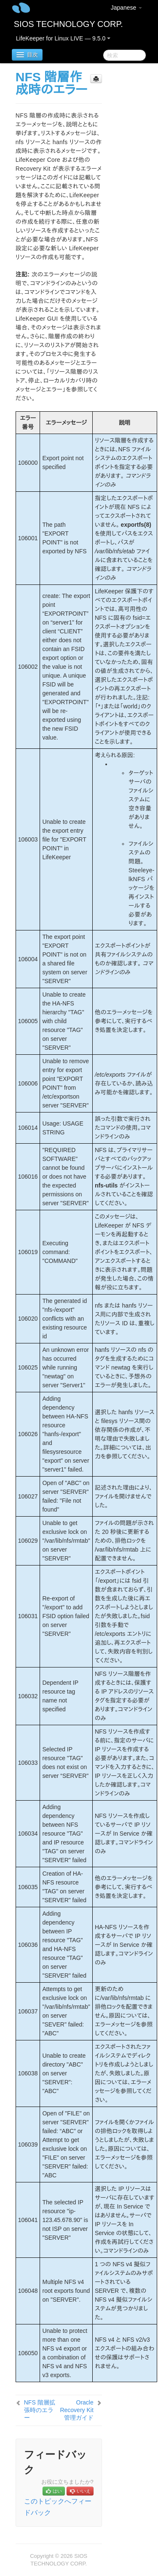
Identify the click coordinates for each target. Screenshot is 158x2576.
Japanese (126, 7)
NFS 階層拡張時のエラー (39, 2410)
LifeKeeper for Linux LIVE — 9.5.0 (63, 38)
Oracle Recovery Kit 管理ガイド (76, 2410)
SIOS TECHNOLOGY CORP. (68, 24)
